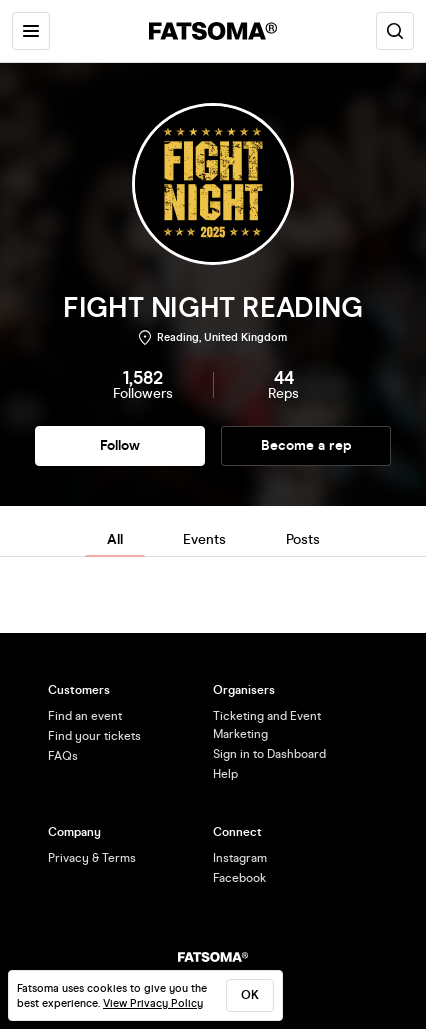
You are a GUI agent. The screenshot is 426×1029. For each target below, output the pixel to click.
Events (204, 539)
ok (250, 995)
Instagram (240, 858)
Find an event (85, 716)
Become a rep (306, 445)
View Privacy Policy (153, 1003)
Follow (120, 445)
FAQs (63, 756)
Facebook (239, 878)
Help (225, 774)
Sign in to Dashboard (269, 754)
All (115, 539)
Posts (303, 539)
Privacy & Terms (92, 858)
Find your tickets (94, 736)
